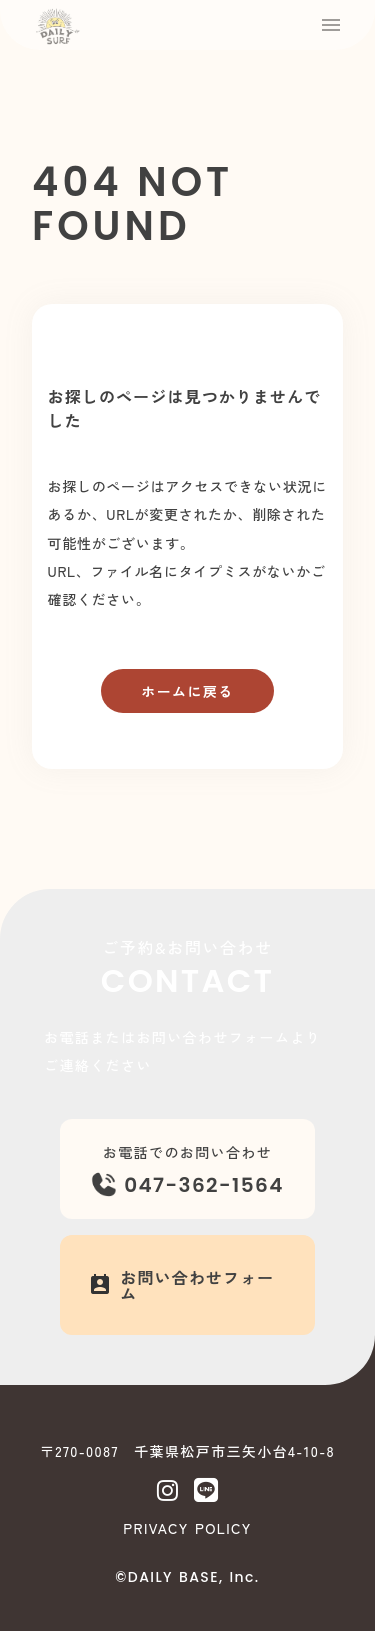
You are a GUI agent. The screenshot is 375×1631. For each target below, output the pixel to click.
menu (331, 25)
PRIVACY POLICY (187, 1528)
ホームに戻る (187, 691)
